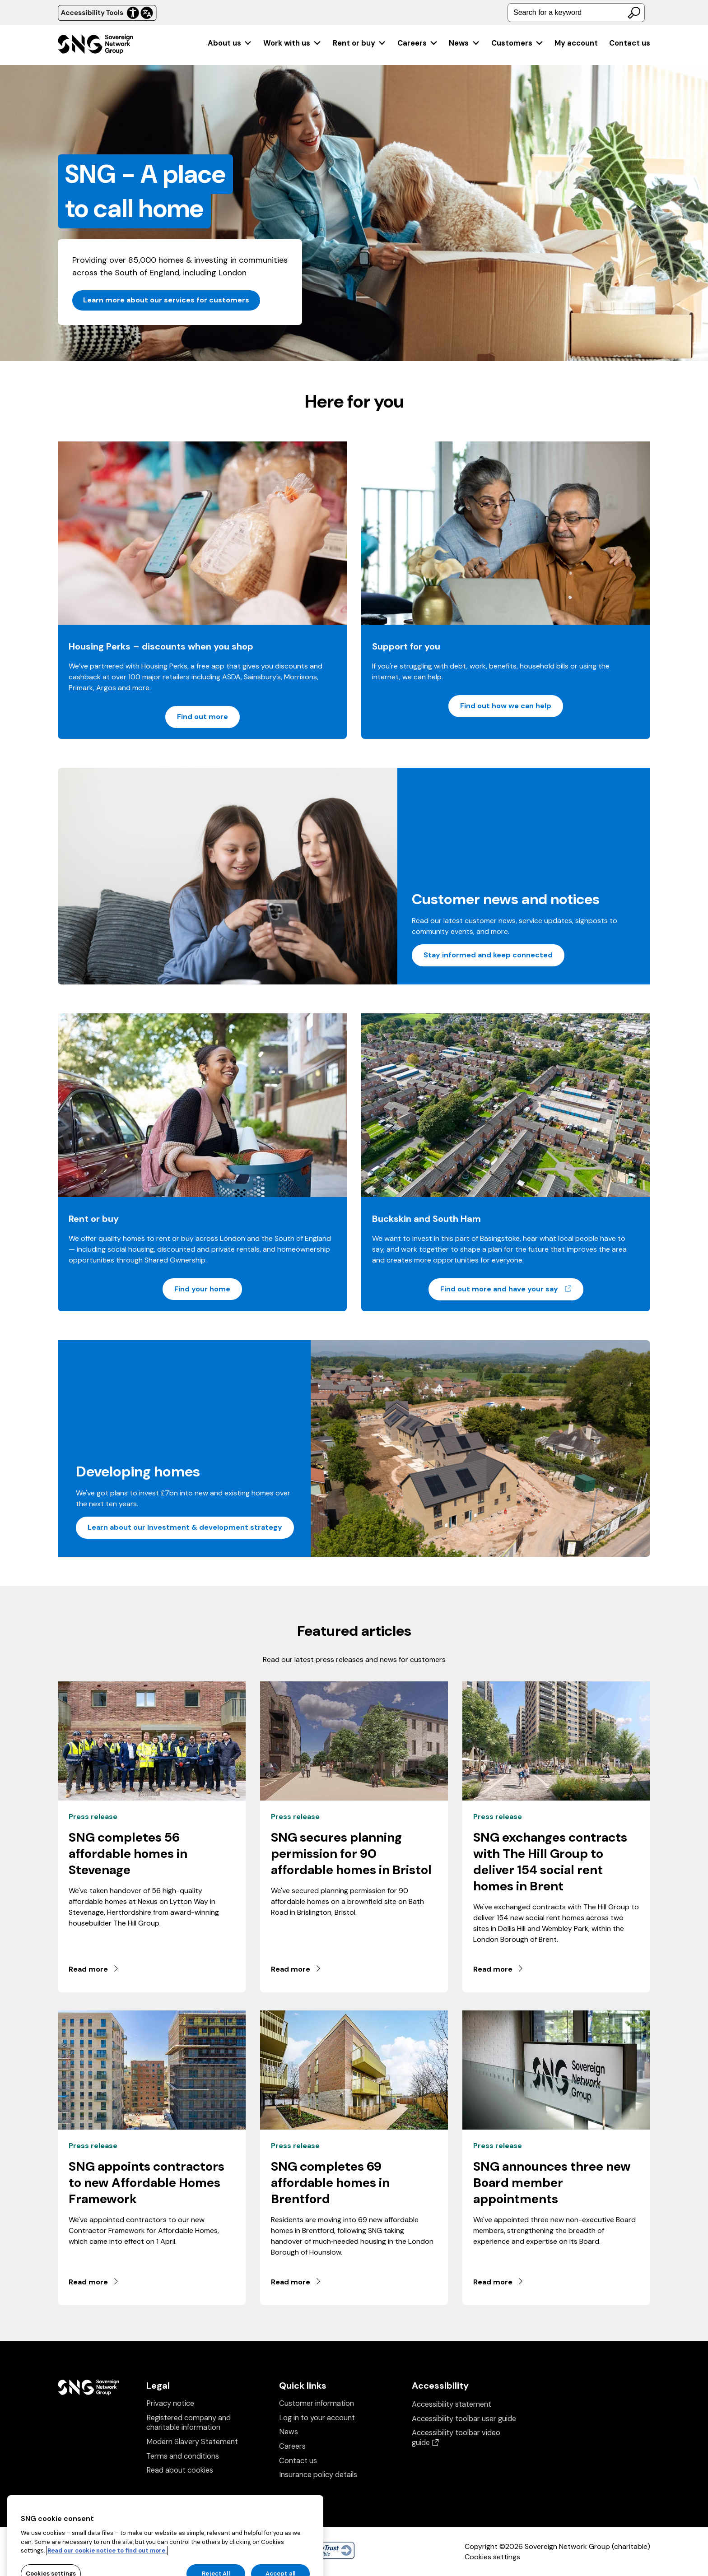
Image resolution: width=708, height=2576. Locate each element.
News (464, 43)
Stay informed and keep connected (488, 955)
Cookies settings (492, 2557)
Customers (517, 43)
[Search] (634, 12)
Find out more (202, 716)
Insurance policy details (318, 2474)
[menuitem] (230, 43)
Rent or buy (360, 43)
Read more (94, 1969)
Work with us (292, 43)
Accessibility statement (451, 2404)
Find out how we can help (505, 705)
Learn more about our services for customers (166, 300)
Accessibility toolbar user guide (464, 2418)
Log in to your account (317, 2418)
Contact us (629, 43)
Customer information (316, 2403)
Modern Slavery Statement (192, 2441)
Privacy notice (170, 2403)
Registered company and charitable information (188, 2422)
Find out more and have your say (511, 1289)
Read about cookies (179, 2470)
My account (576, 43)
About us (230, 43)
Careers (417, 43)
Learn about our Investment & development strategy (185, 1527)
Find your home (202, 1289)
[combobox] (576, 12)
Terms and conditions (182, 2456)
